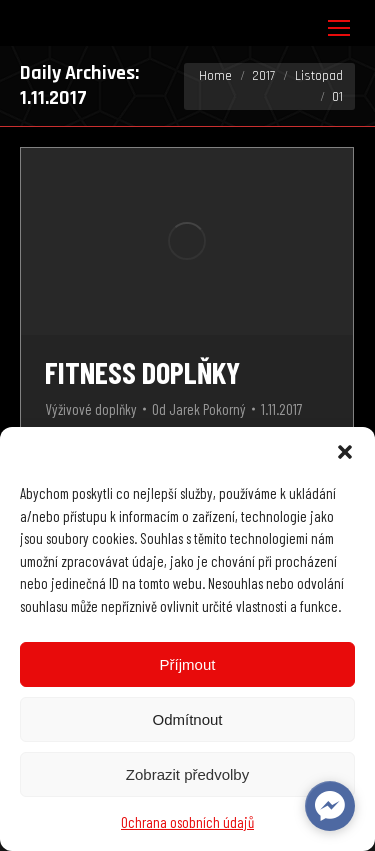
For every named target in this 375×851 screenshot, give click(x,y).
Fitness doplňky (142, 372)
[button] (345, 452)
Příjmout (188, 664)
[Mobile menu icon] (339, 28)
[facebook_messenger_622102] (330, 806)
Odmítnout (187, 719)
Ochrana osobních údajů (187, 822)
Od (199, 409)
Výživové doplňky (91, 409)
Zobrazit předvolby (187, 774)
